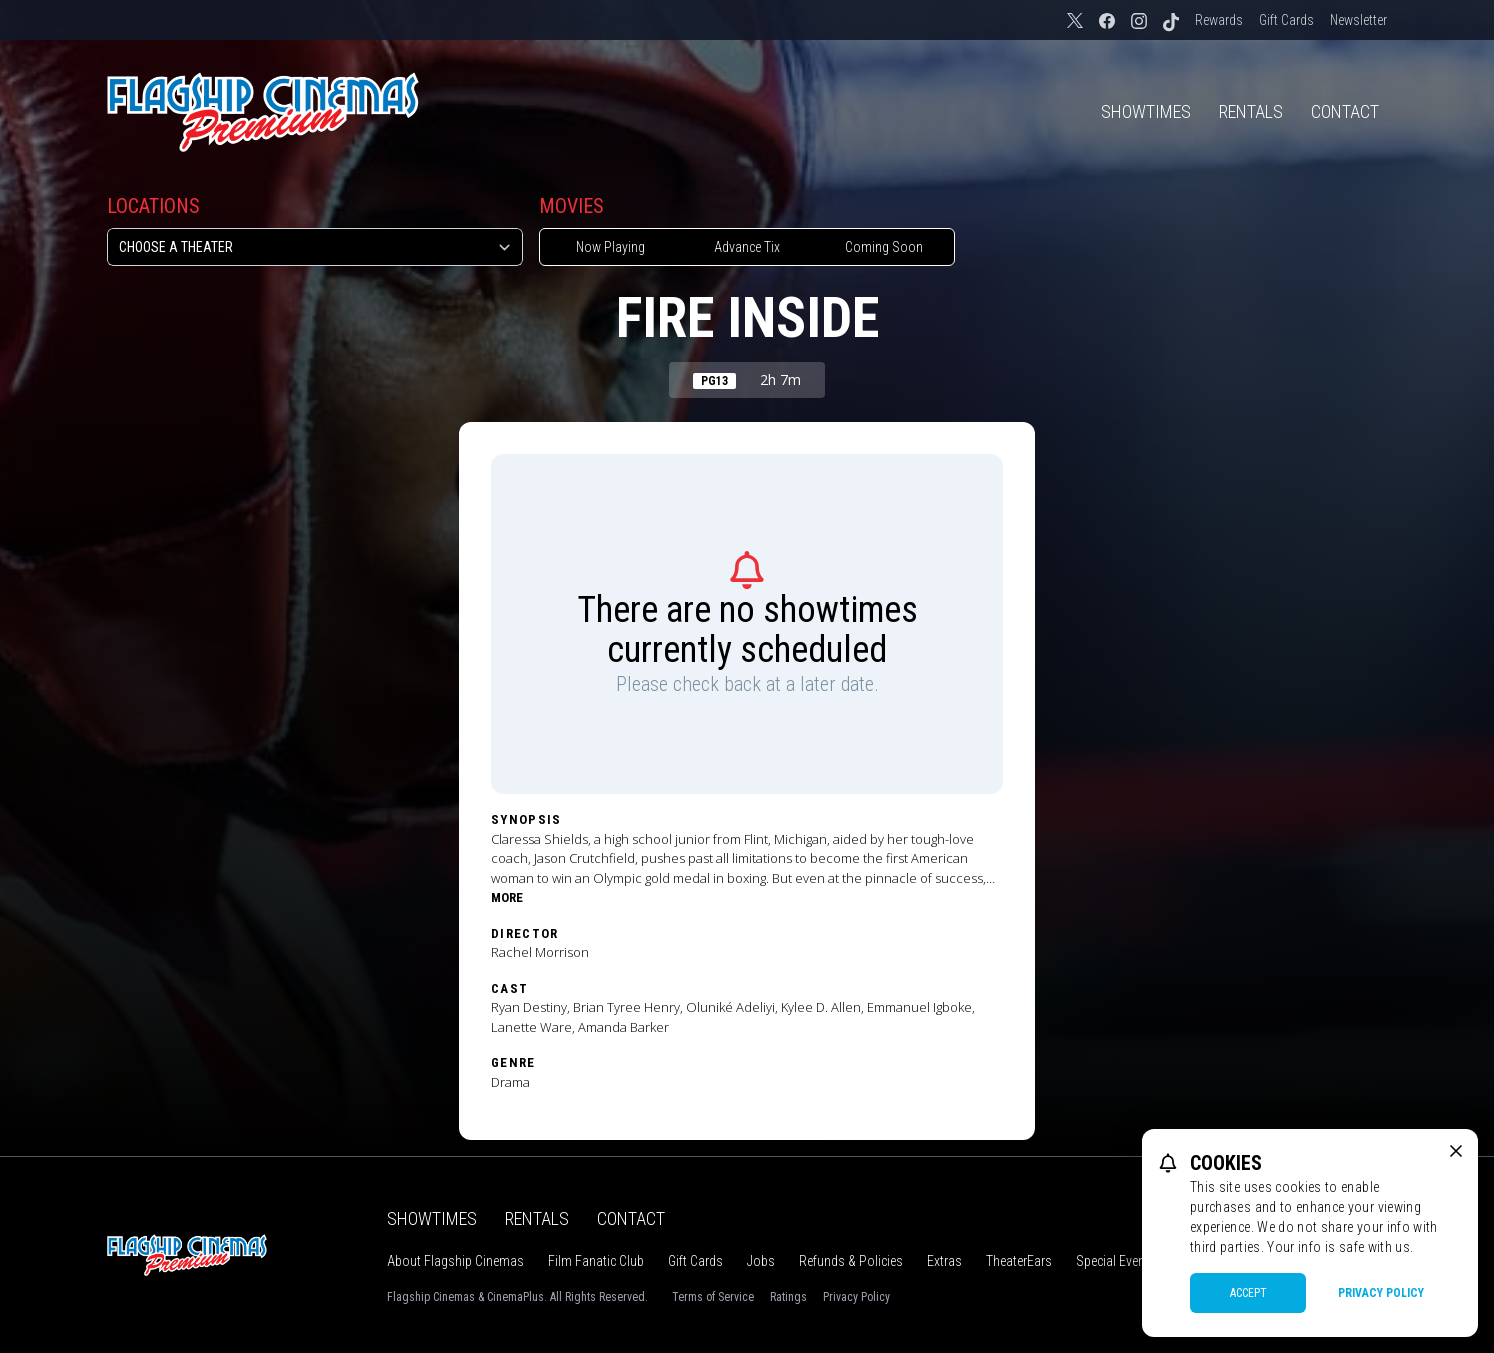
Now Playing (610, 247)
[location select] (315, 247)
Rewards (1219, 20)
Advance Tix (747, 247)
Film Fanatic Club (596, 1261)
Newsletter (1358, 20)
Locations (153, 206)
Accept (1248, 1293)
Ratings (788, 1297)
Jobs (761, 1261)
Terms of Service (713, 1297)
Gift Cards (1286, 20)
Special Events (1116, 1261)
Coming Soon (884, 247)
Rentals (1251, 111)
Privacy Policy (856, 1297)
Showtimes (1146, 111)
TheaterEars (1019, 1261)
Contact (1345, 111)
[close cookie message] (1456, 1151)
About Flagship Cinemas (455, 1261)
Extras (944, 1261)
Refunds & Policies (851, 1261)
